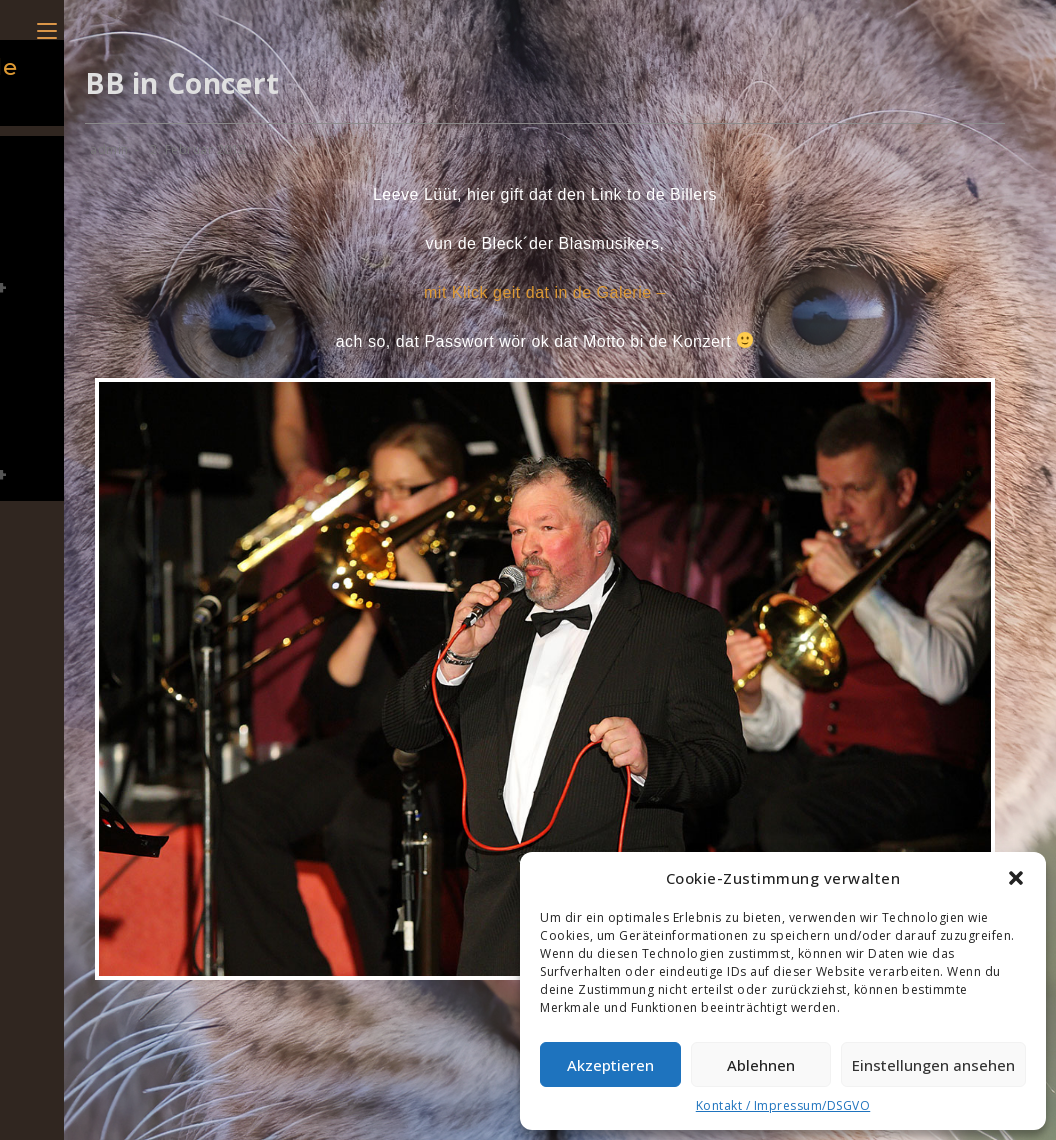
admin (109, 149)
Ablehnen (761, 1065)
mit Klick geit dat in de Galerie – (545, 292)
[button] (1016, 878)
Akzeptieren (610, 1065)
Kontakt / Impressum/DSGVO (783, 1105)
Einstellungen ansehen (933, 1065)
